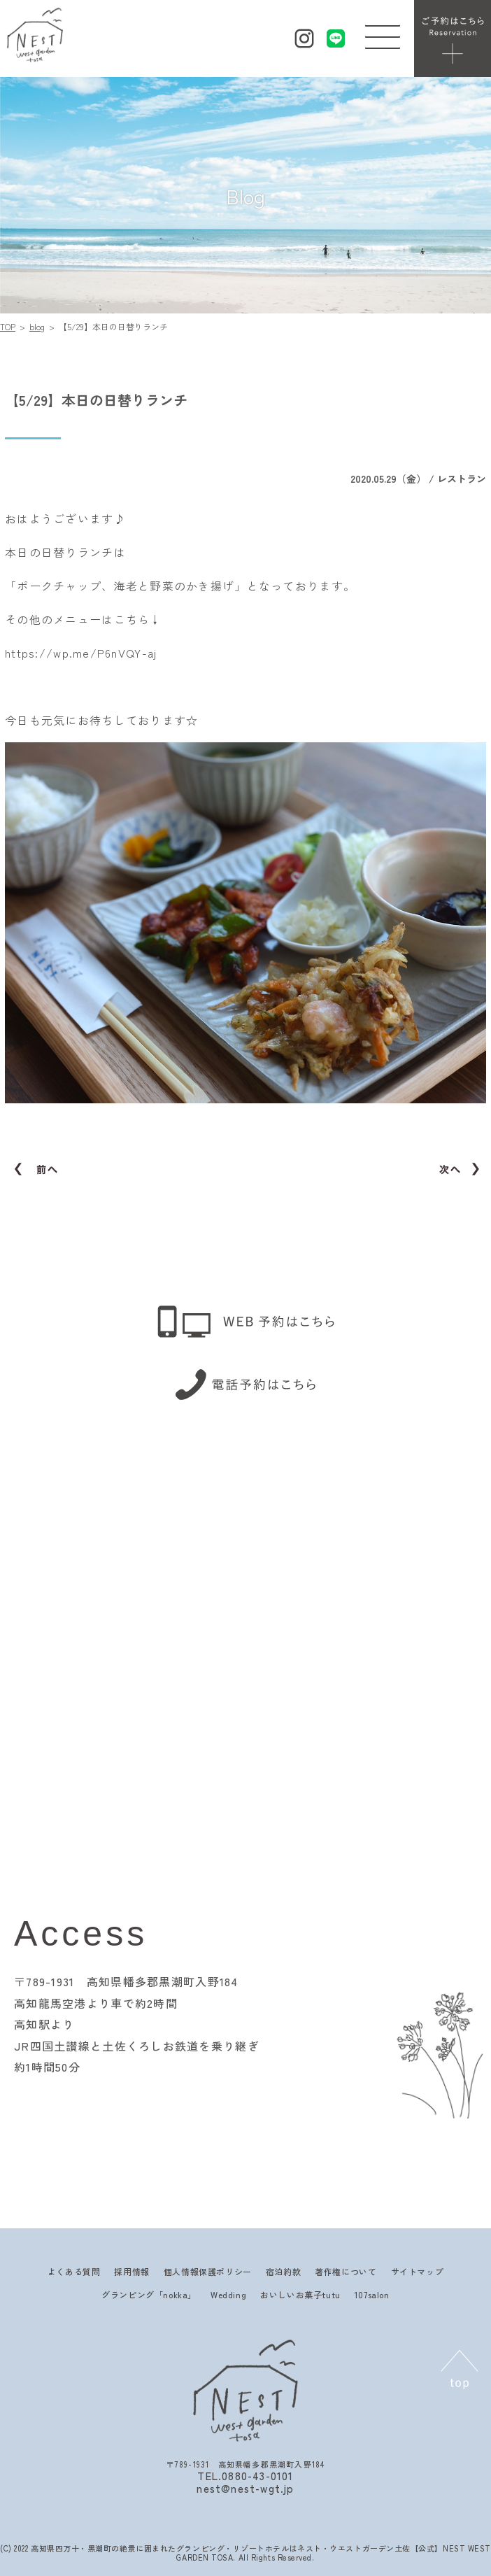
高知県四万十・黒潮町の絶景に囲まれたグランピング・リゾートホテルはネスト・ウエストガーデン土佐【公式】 (237, 2548)
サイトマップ (417, 2271)
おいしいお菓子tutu (300, 2294)
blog (37, 326)
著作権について (345, 2271)
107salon (372, 2294)
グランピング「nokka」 (149, 2294)
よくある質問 (74, 2271)
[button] (382, 33)
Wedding (228, 2294)
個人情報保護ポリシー (208, 2271)
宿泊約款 (283, 2271)
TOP (7, 326)
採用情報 (131, 2271)
